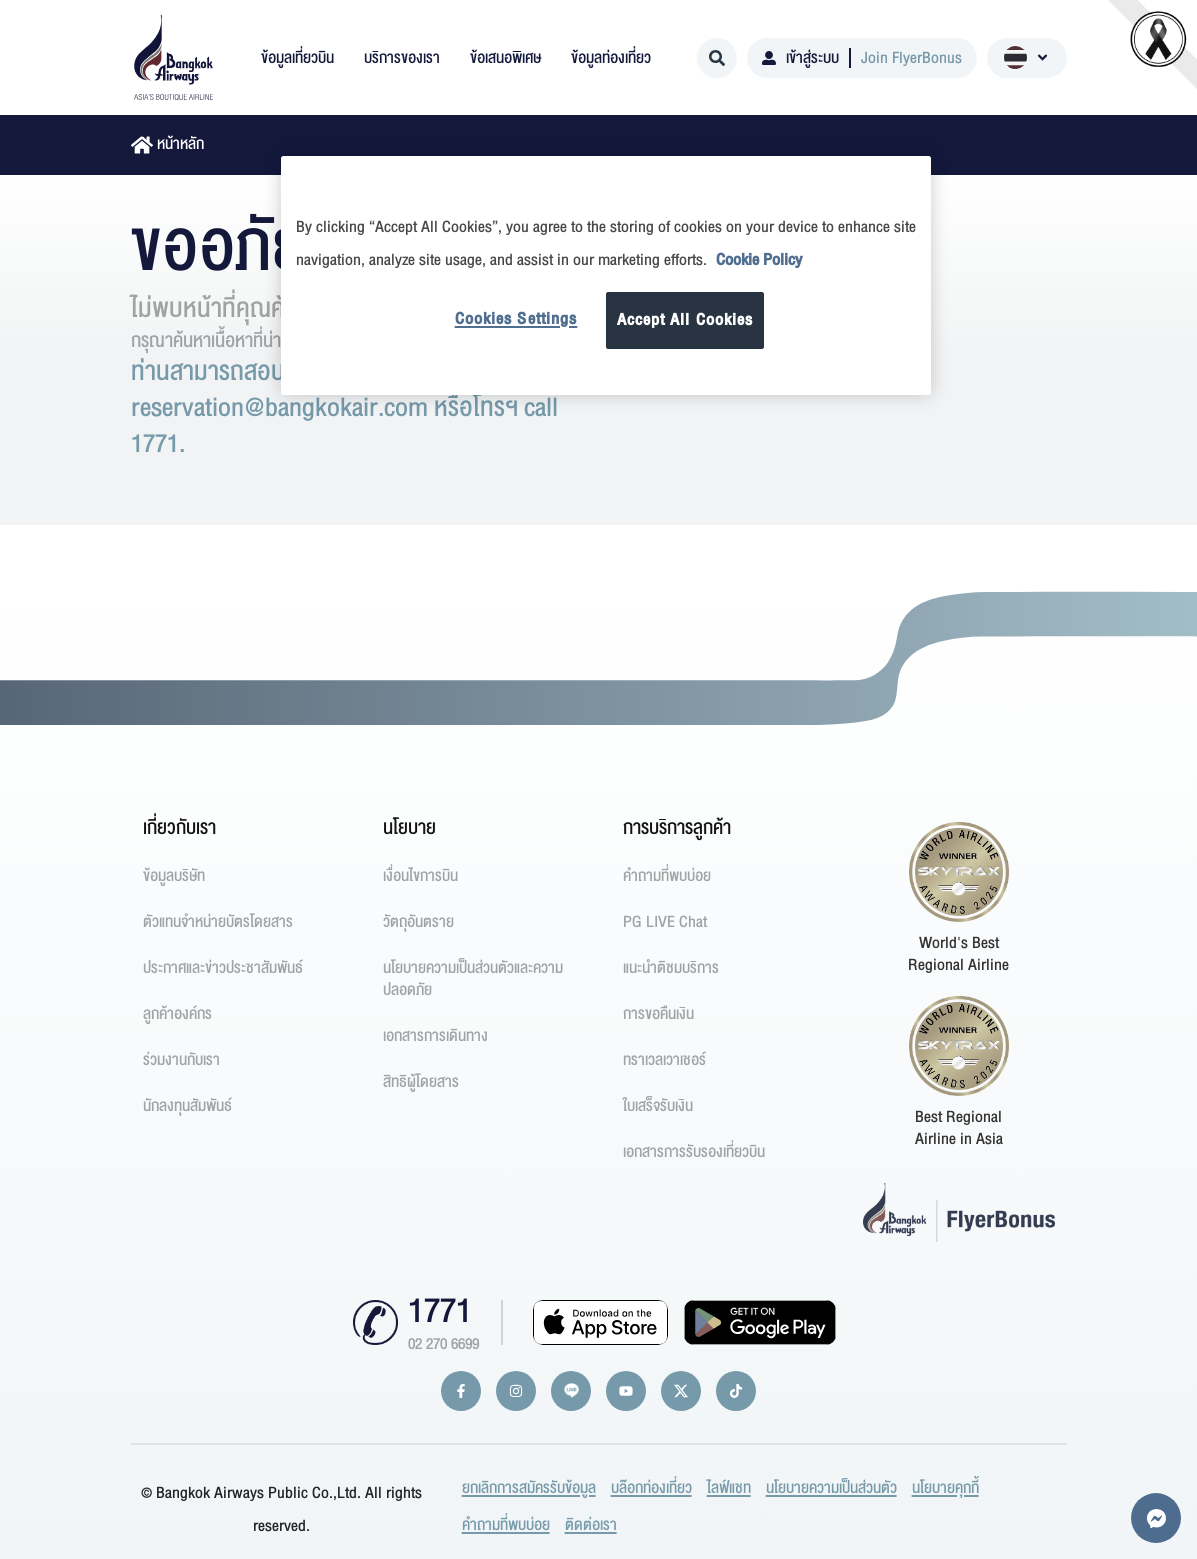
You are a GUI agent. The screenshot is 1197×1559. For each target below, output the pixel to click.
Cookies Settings (516, 319)
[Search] (717, 58)
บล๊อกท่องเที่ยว (651, 1488)
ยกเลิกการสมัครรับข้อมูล (529, 1488)
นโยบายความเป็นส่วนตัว (831, 1488)
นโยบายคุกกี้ (945, 1488)
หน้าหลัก (180, 144)
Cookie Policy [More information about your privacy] (759, 260)
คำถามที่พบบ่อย (506, 1525)
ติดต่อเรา (591, 1525)
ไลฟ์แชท (729, 1488)
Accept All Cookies (685, 320)
